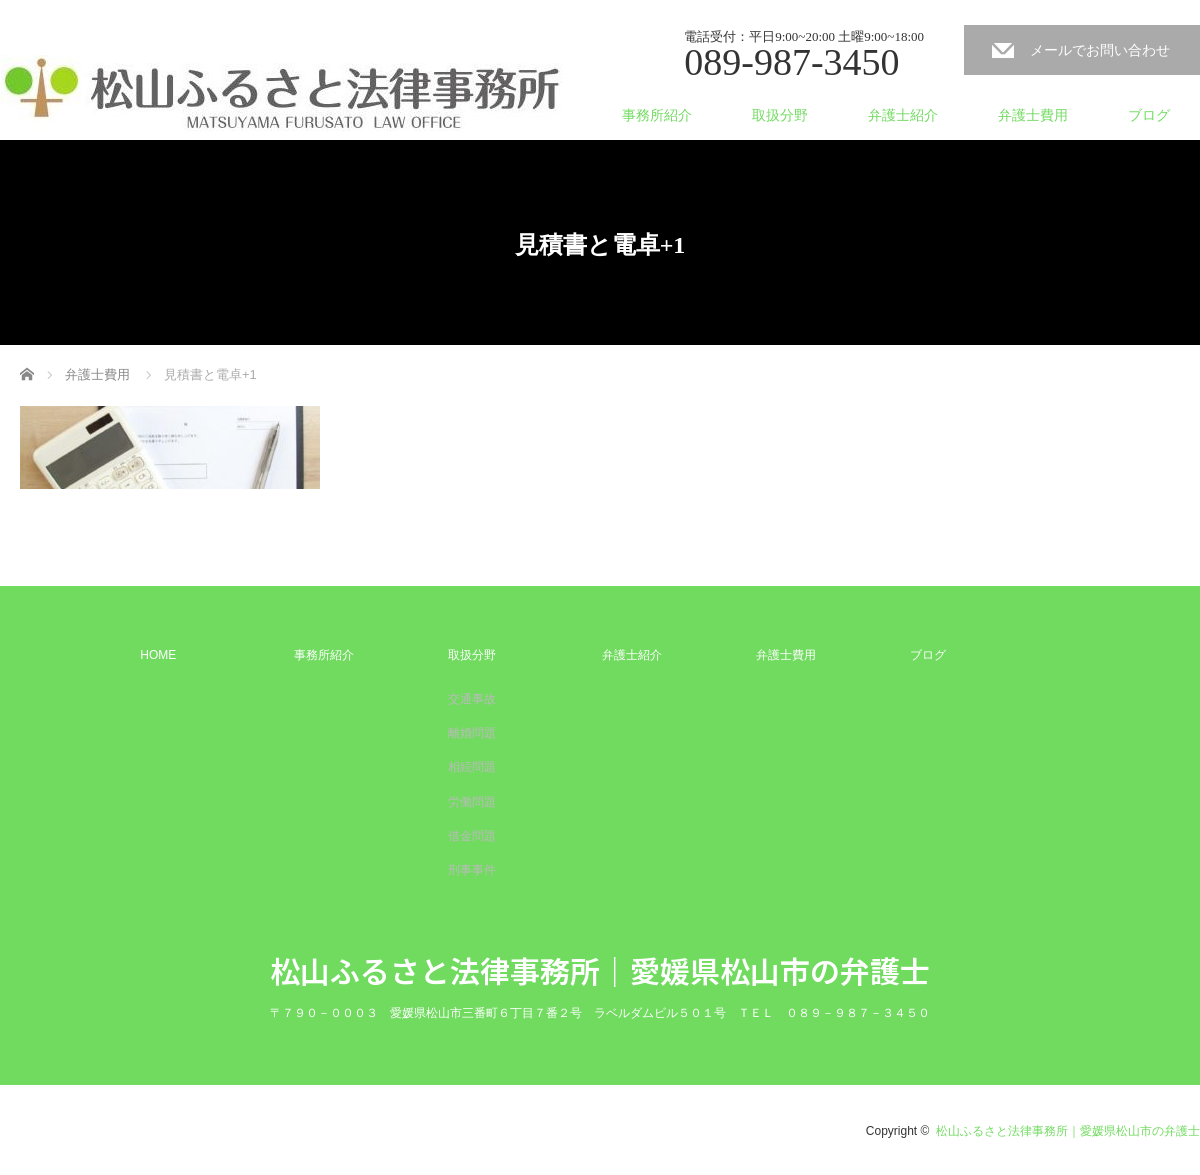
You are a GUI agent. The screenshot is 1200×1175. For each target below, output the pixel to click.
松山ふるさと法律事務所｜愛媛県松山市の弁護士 (600, 970)
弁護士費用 (1033, 115)
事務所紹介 (657, 115)
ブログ (1149, 115)
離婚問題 (472, 733)
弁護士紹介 (903, 115)
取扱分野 (780, 115)
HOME (158, 655)
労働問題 (472, 802)
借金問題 (472, 836)
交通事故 (472, 699)
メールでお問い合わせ (1100, 50)
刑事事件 (472, 870)
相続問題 (472, 767)
